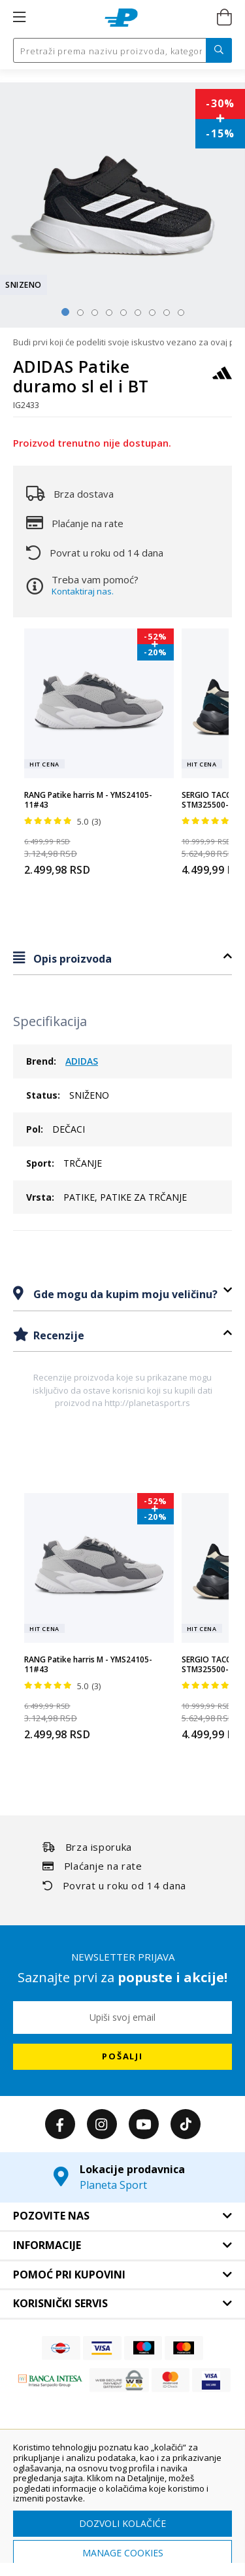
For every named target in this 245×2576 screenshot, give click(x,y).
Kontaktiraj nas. (83, 591)
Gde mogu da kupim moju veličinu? (124, 1294)
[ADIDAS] (222, 379)
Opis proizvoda (71, 959)
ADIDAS (81, 1061)
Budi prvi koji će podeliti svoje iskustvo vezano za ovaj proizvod (122, 342)
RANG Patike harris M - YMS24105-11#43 (88, 800)
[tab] (122, 958)
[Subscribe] (122, 2057)
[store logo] (121, 18)
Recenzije (57, 1335)
